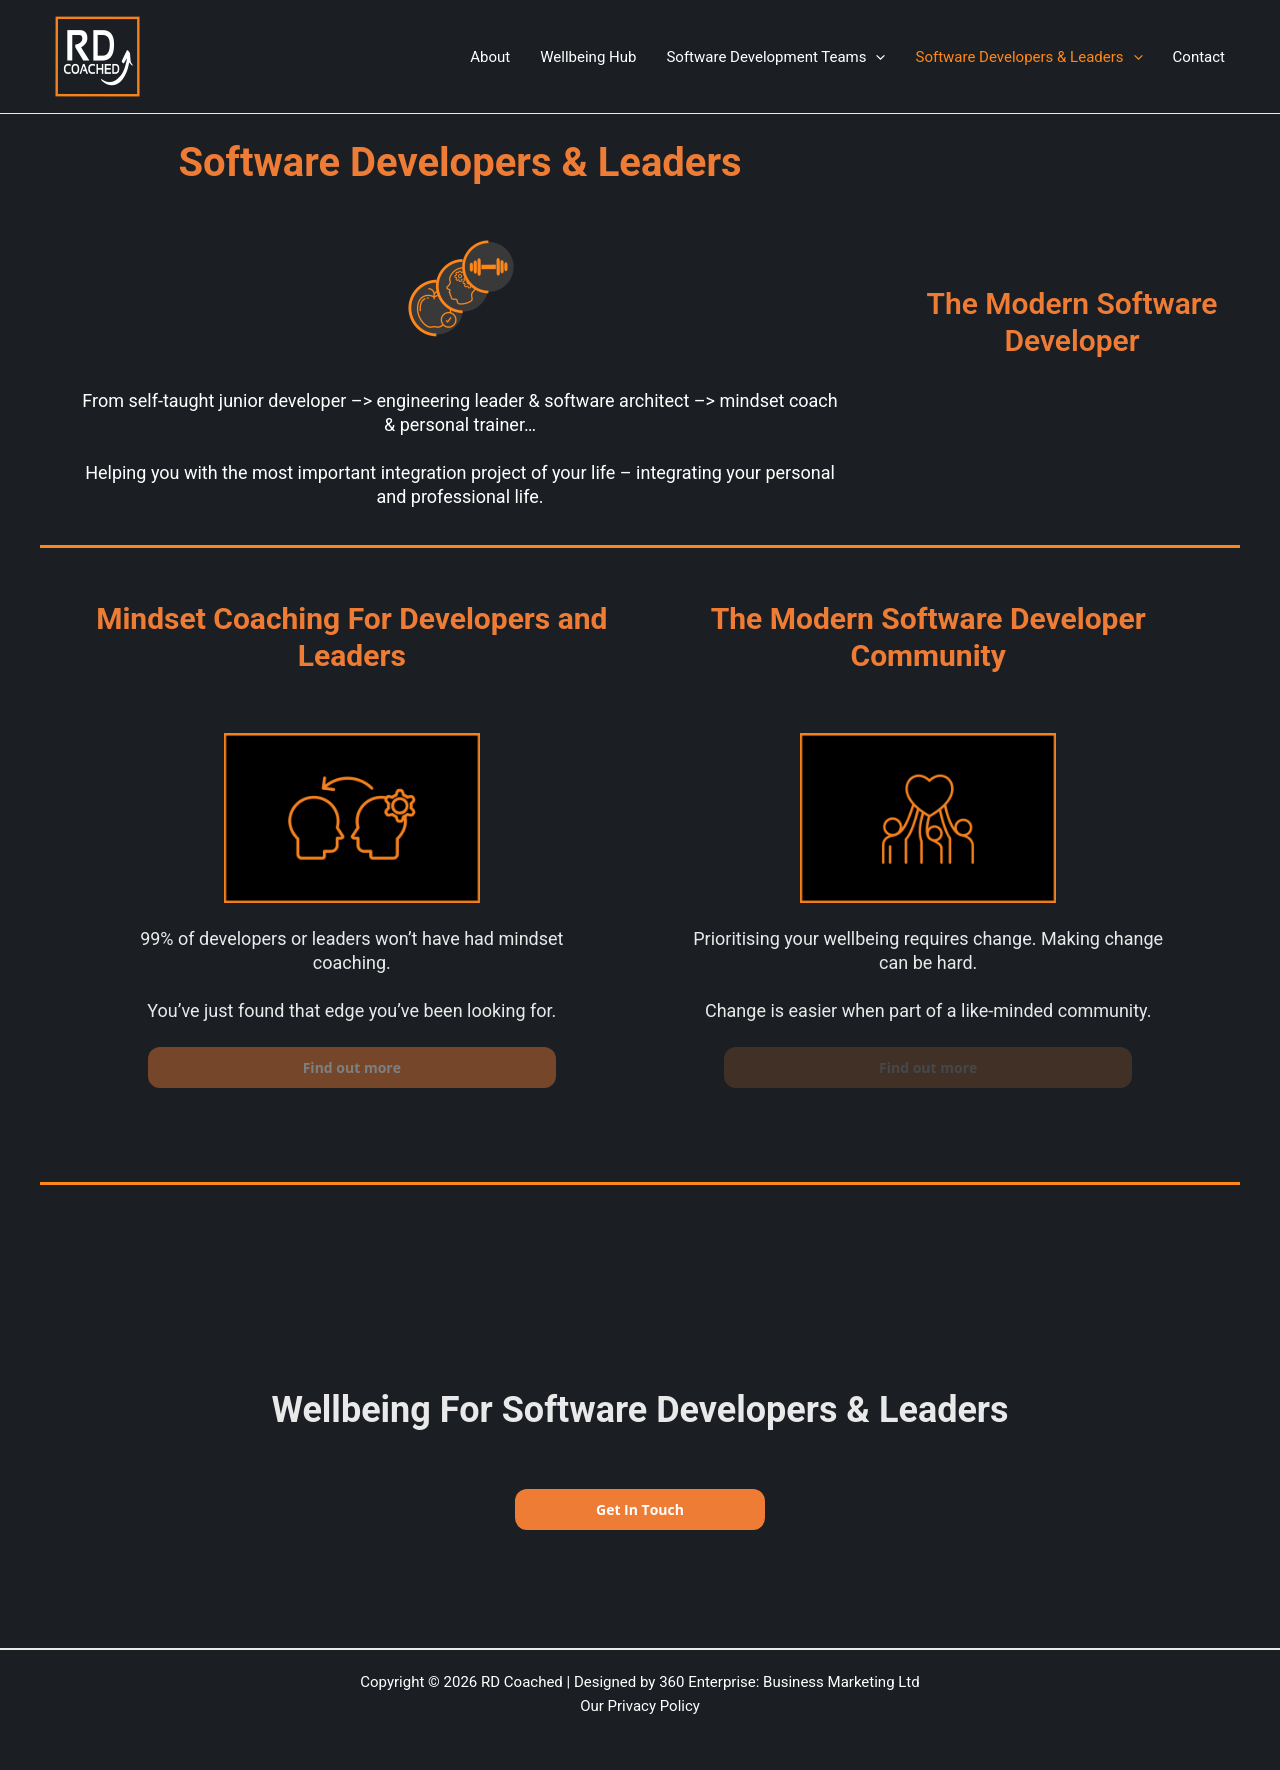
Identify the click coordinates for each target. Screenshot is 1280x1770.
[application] (875, 57)
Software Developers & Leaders (1028, 57)
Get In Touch (640, 1509)
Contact (1199, 57)
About (490, 57)
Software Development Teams (775, 57)
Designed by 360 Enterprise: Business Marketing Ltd (747, 1682)
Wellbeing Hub (588, 57)
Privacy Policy (654, 1706)
